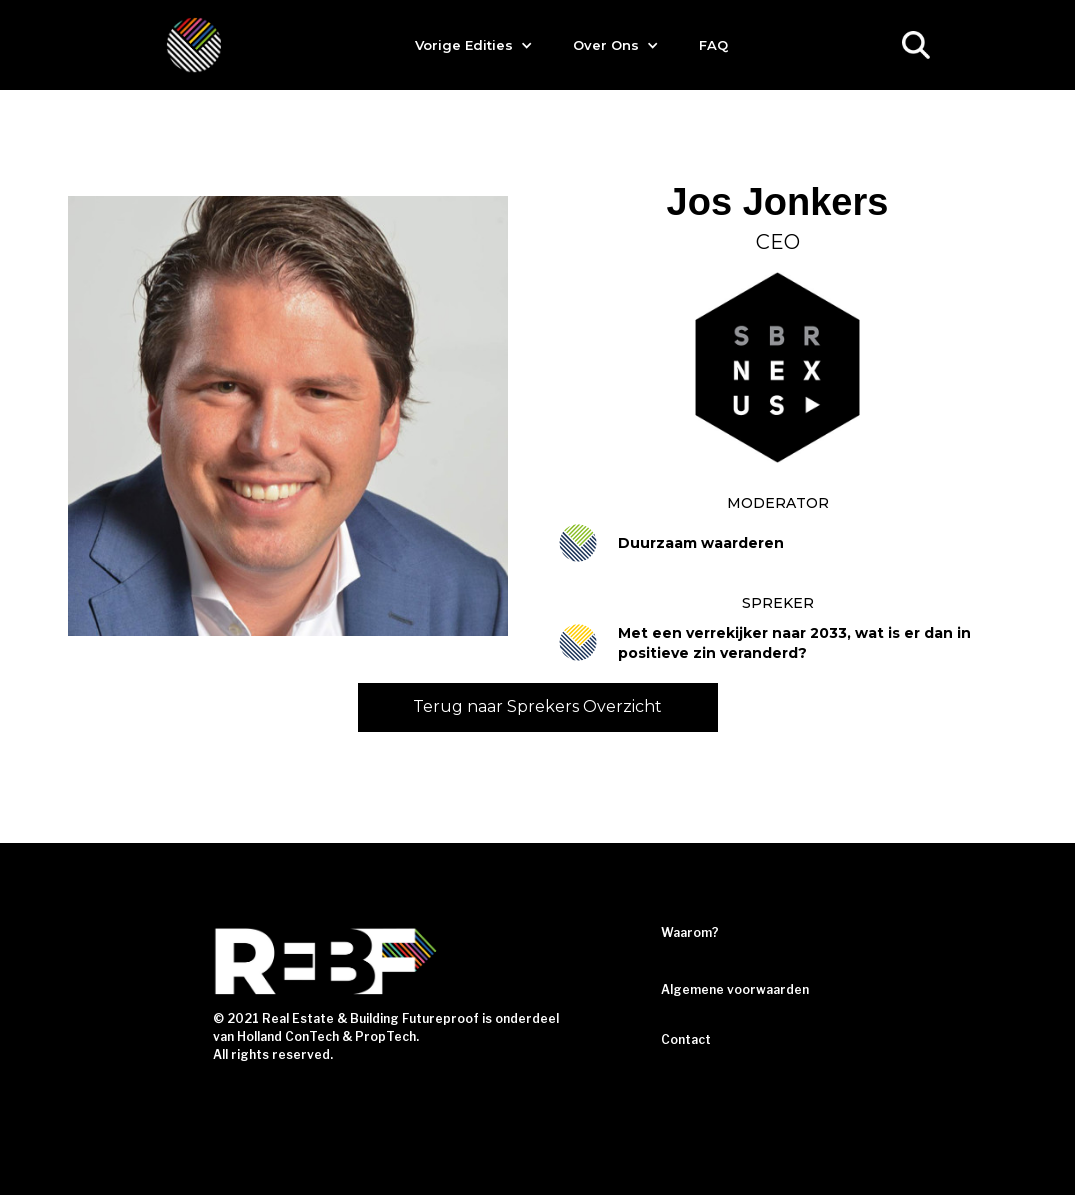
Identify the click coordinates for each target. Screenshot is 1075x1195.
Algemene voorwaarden (735, 989)
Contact (686, 1039)
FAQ (713, 45)
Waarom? (690, 932)
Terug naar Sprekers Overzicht (537, 706)
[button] (474, 45)
